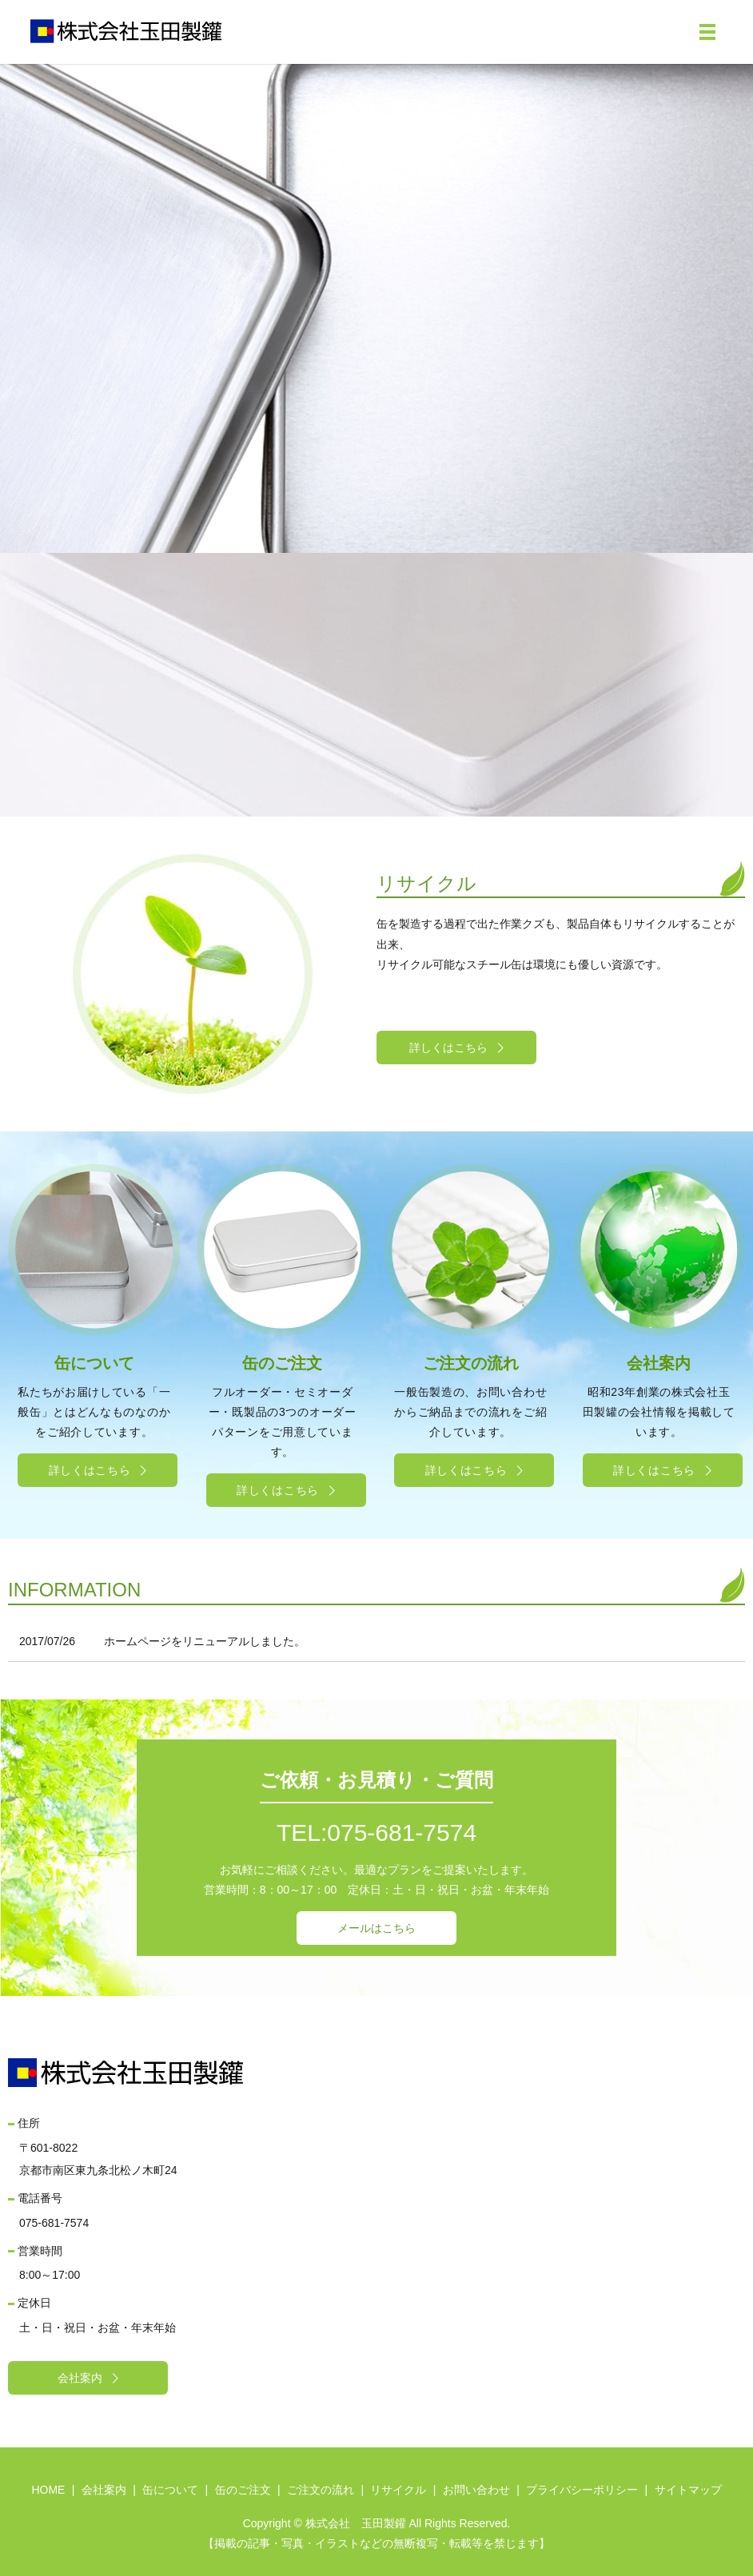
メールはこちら (376, 1928)
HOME (48, 2489)
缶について (170, 2489)
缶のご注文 (243, 2489)
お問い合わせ (476, 2489)
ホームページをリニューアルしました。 (204, 1641)
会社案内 (104, 2489)
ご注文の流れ (320, 2489)
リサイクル (398, 2489)
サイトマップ (688, 2489)
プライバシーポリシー (582, 2489)
